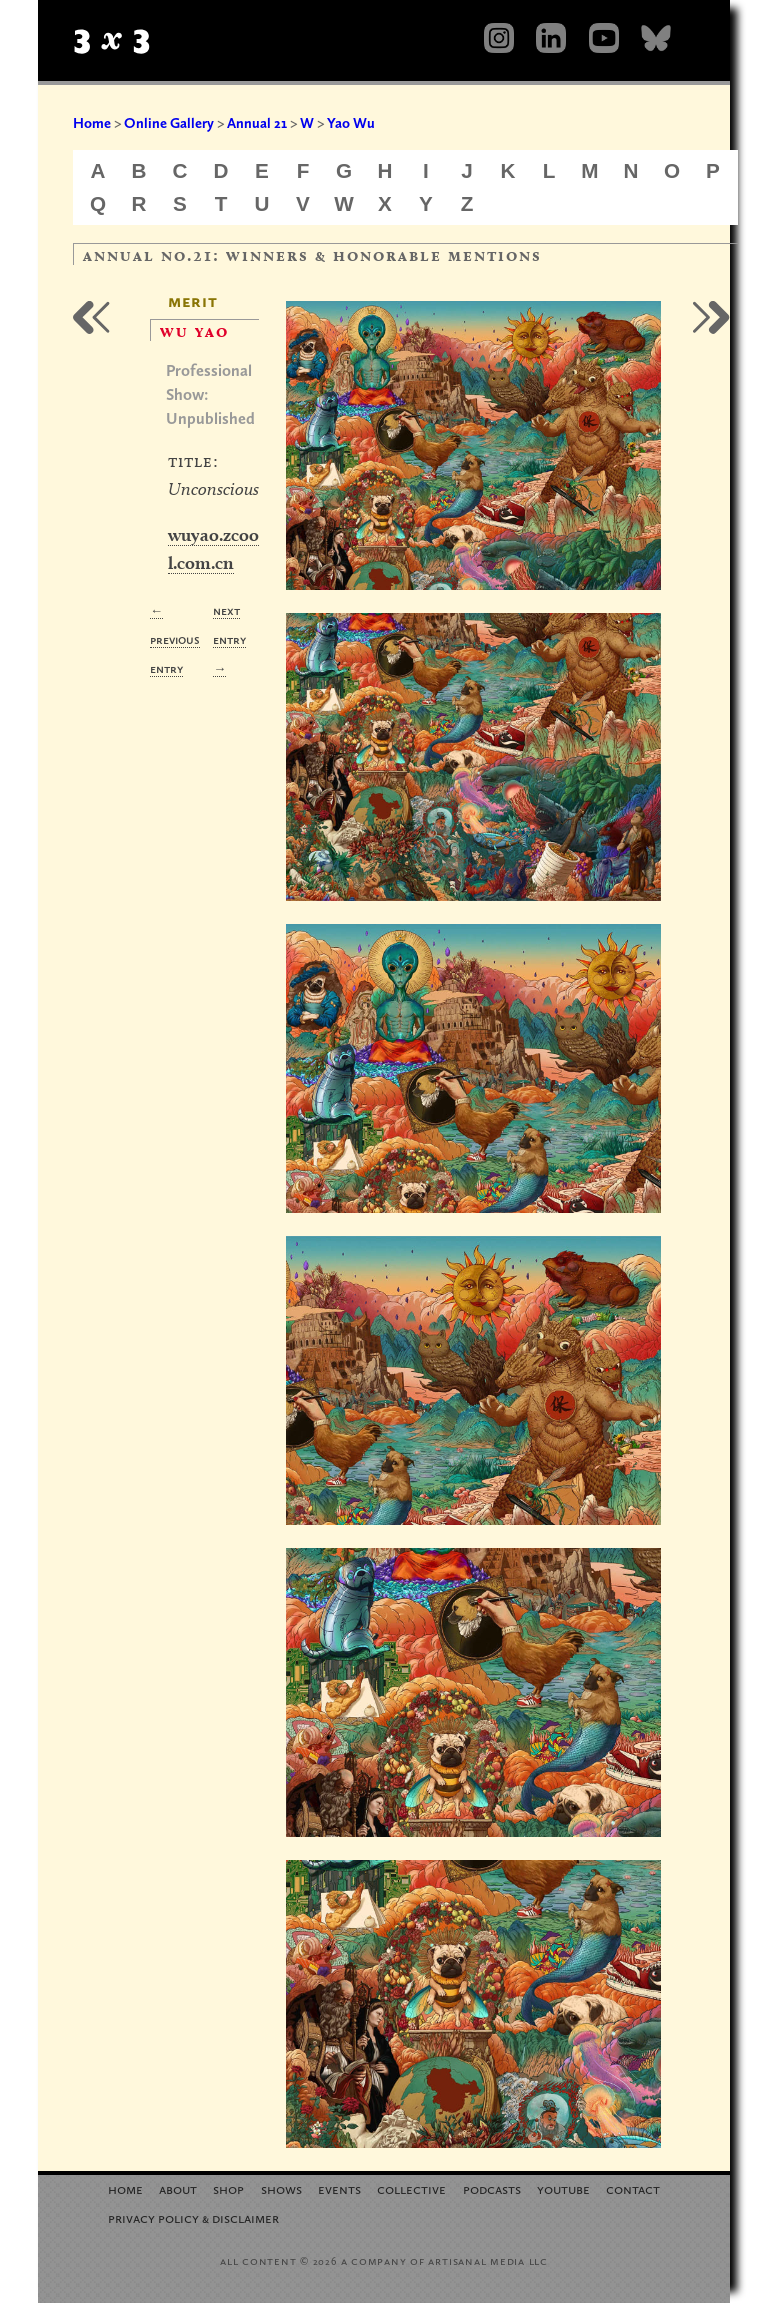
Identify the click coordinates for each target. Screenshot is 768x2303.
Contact (633, 2188)
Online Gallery (169, 123)
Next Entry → (229, 639)
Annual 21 (257, 123)
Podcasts (492, 2188)
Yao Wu (351, 123)
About (178, 2188)
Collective (411, 2188)
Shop (228, 2188)
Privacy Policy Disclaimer (193, 2217)
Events (339, 2188)
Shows (281, 2188)
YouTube (563, 2188)
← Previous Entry (175, 639)
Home (92, 123)
